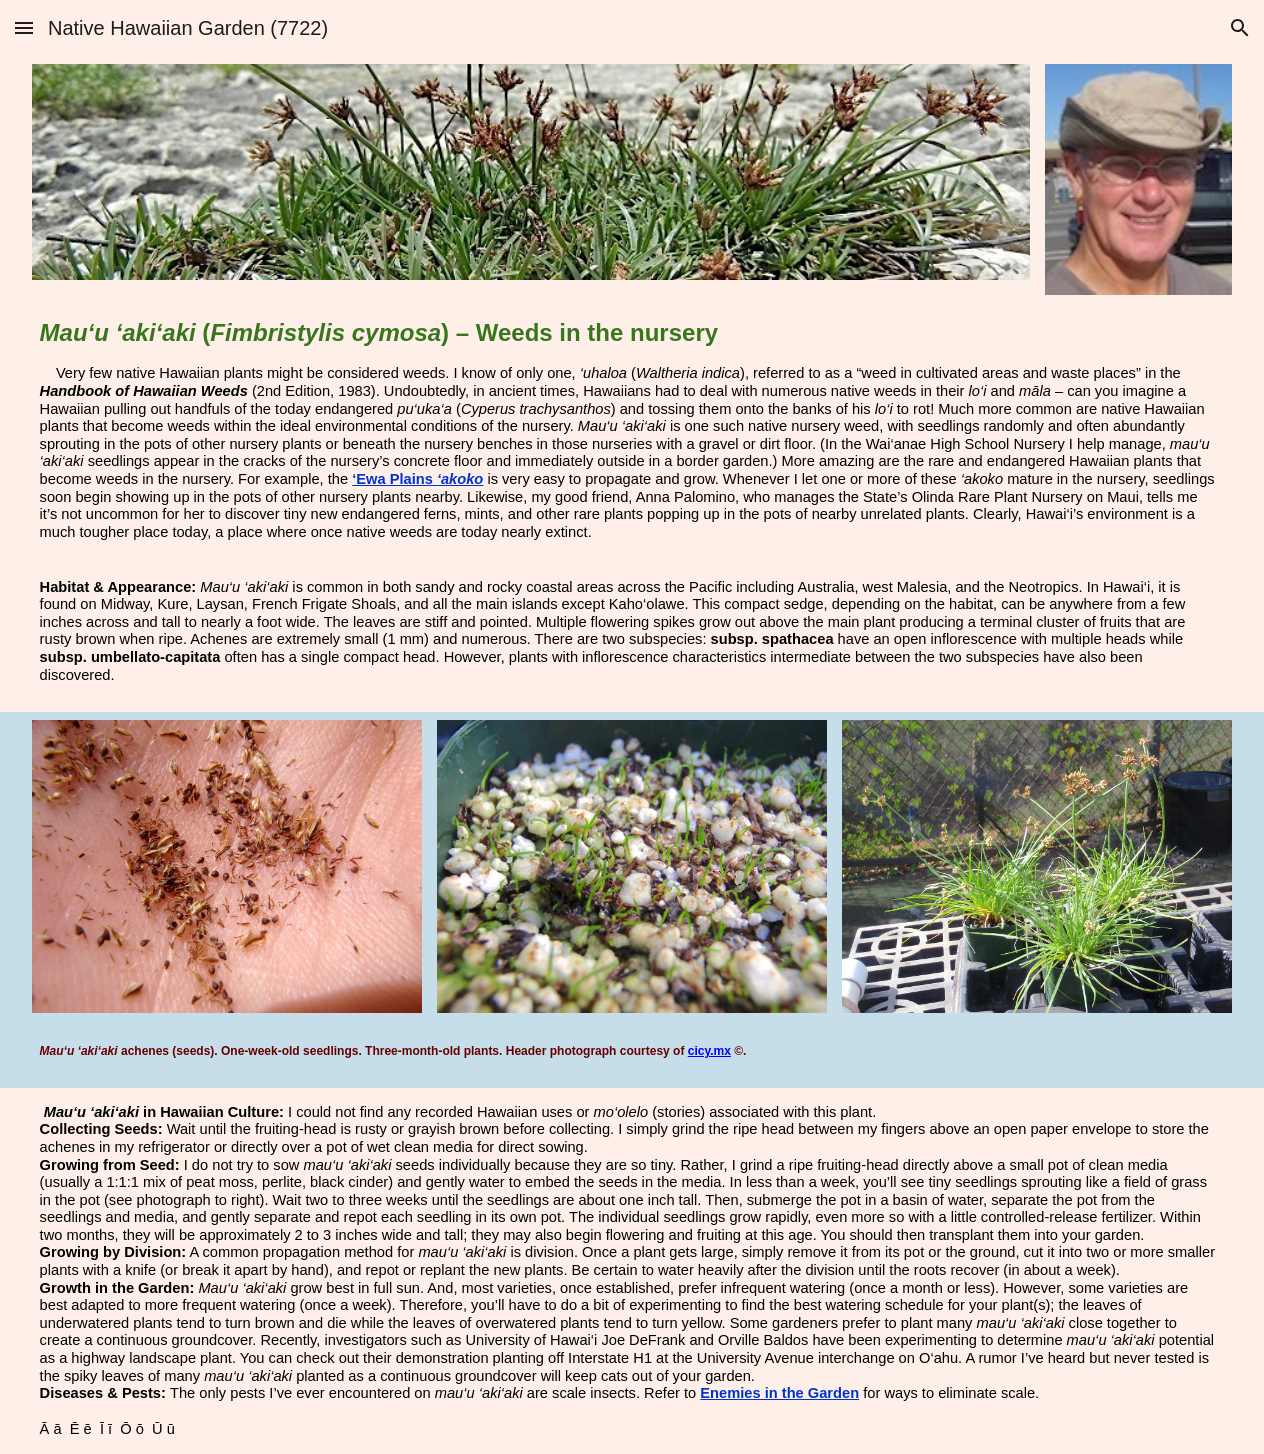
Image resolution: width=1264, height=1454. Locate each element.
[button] (24, 27)
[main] (632, 430)
